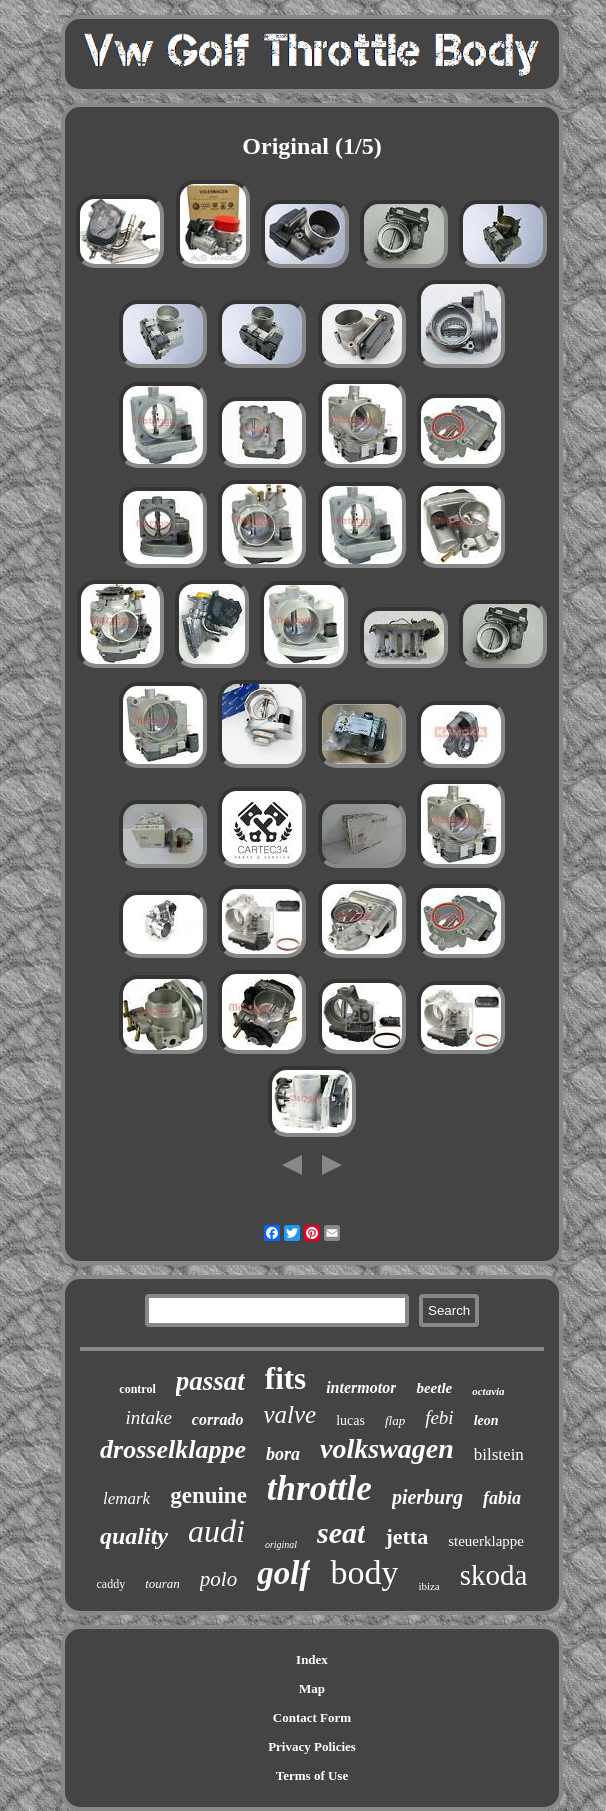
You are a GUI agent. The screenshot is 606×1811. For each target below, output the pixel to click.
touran (162, 1583)
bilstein (499, 1454)
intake (148, 1417)
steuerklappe (486, 1541)
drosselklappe (173, 1449)
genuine (208, 1495)
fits (285, 1378)
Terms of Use (312, 1775)
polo (218, 1579)
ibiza (428, 1586)
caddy (111, 1584)
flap (395, 1420)
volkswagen (387, 1448)
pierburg (427, 1497)
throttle (319, 1488)
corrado (218, 1419)
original (281, 1544)
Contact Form (312, 1717)
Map (312, 1688)
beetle (434, 1388)
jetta (406, 1536)
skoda (494, 1575)
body (364, 1572)
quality (134, 1536)
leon (486, 1420)
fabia (502, 1498)
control (137, 1389)
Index (312, 1659)
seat (341, 1532)
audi (216, 1531)
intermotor (361, 1387)
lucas (350, 1420)
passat (210, 1381)
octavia (488, 1391)
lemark (126, 1498)
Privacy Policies (312, 1746)
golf (283, 1573)
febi (439, 1417)
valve (289, 1414)
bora (283, 1454)
